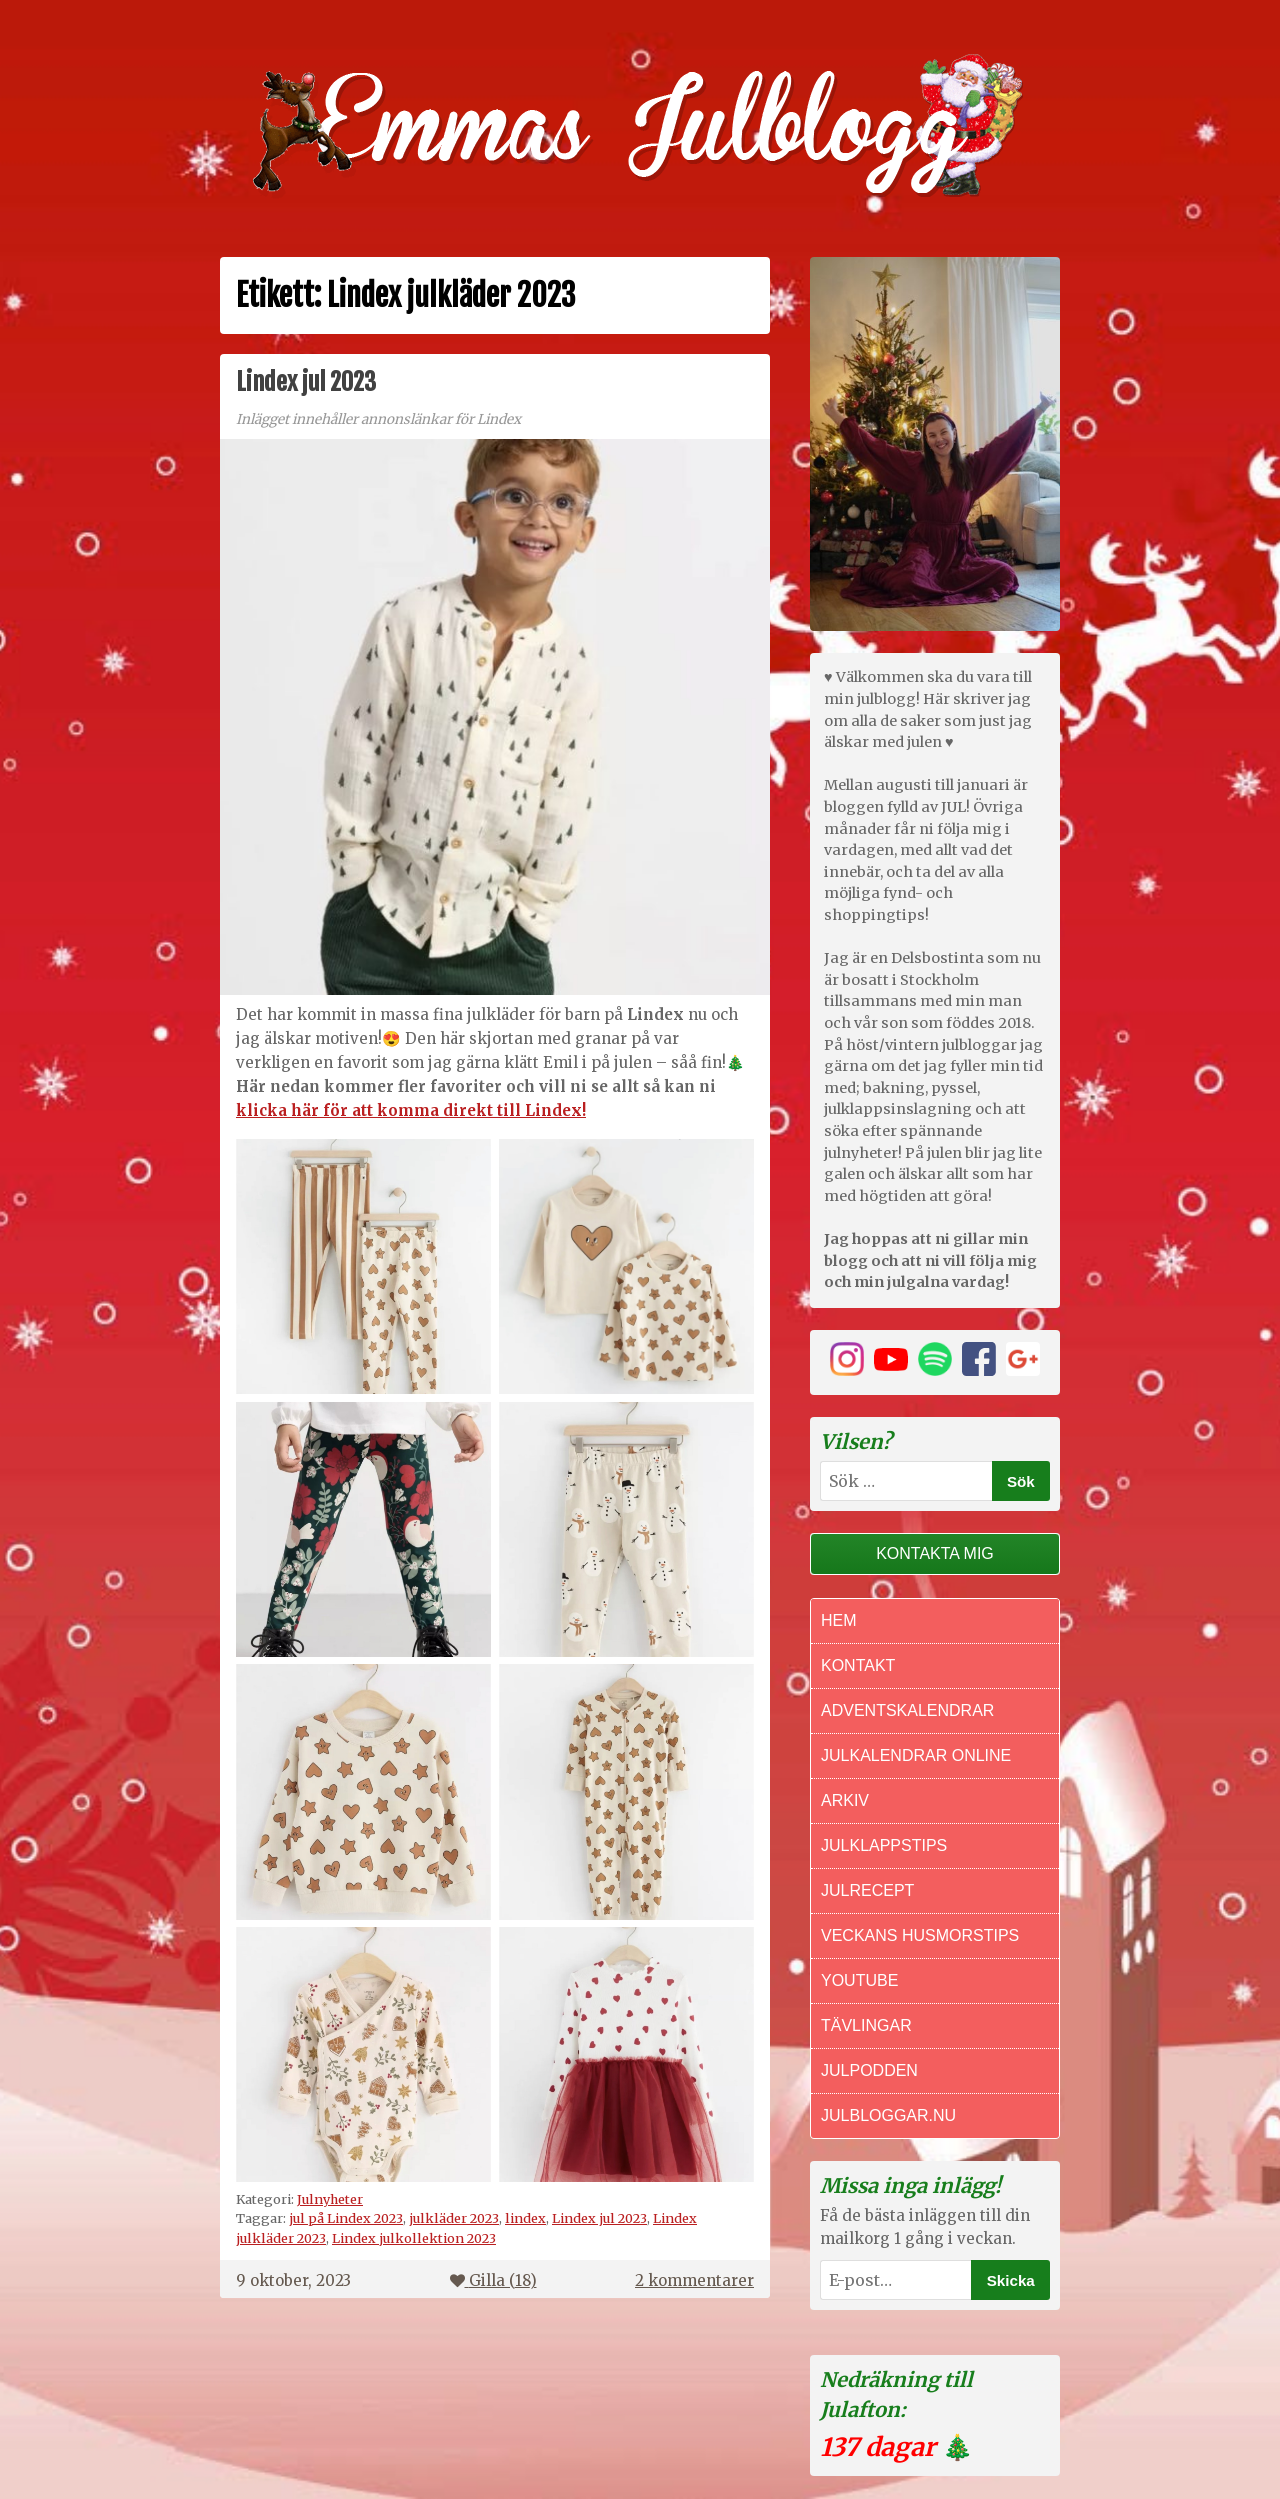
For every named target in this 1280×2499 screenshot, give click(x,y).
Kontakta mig (935, 1553)
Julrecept (867, 1890)
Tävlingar (866, 2025)
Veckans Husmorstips (920, 1935)
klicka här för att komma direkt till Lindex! (411, 1110)
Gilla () (493, 2280)
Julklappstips (884, 1845)
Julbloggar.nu (888, 2115)
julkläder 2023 (454, 2218)
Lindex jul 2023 (306, 382)
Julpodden (869, 2070)
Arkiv (845, 1800)
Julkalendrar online (916, 1755)
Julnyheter (330, 2199)
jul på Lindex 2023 (346, 2218)
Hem (839, 1620)
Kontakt (858, 1665)
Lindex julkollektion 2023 (414, 2238)
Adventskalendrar (907, 1710)
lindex (525, 2218)
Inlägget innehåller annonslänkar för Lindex (378, 419)
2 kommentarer (694, 2280)
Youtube (859, 1980)
